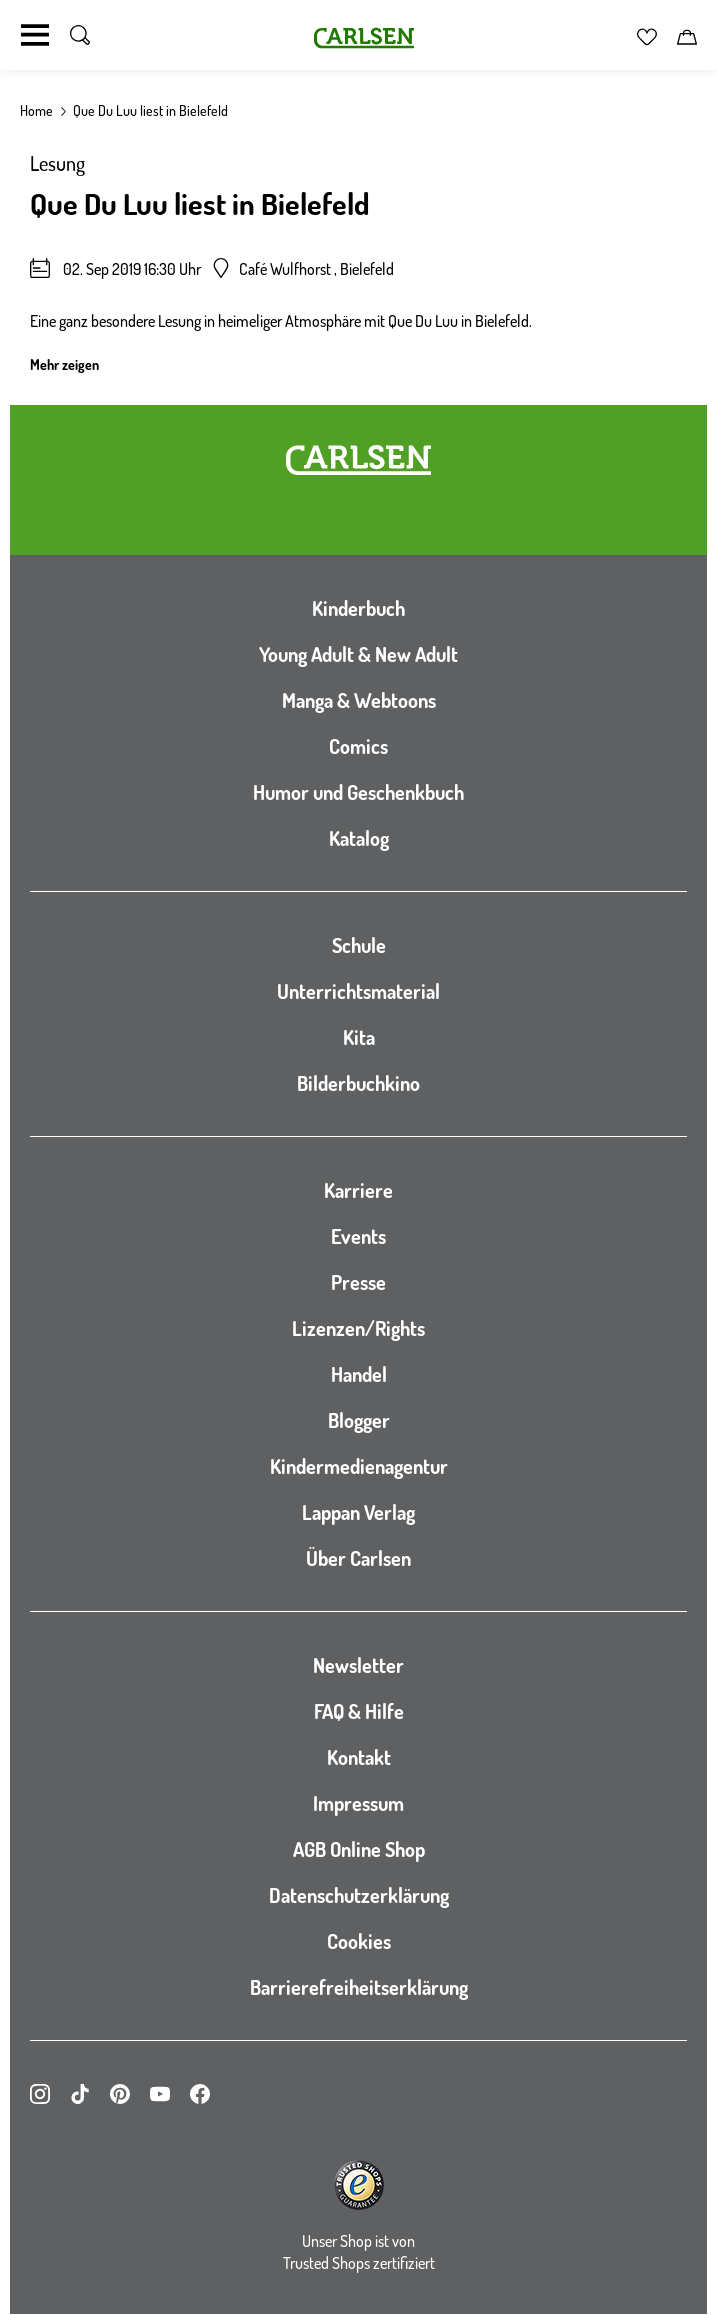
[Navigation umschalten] (35, 35)
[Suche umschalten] (80, 35)
